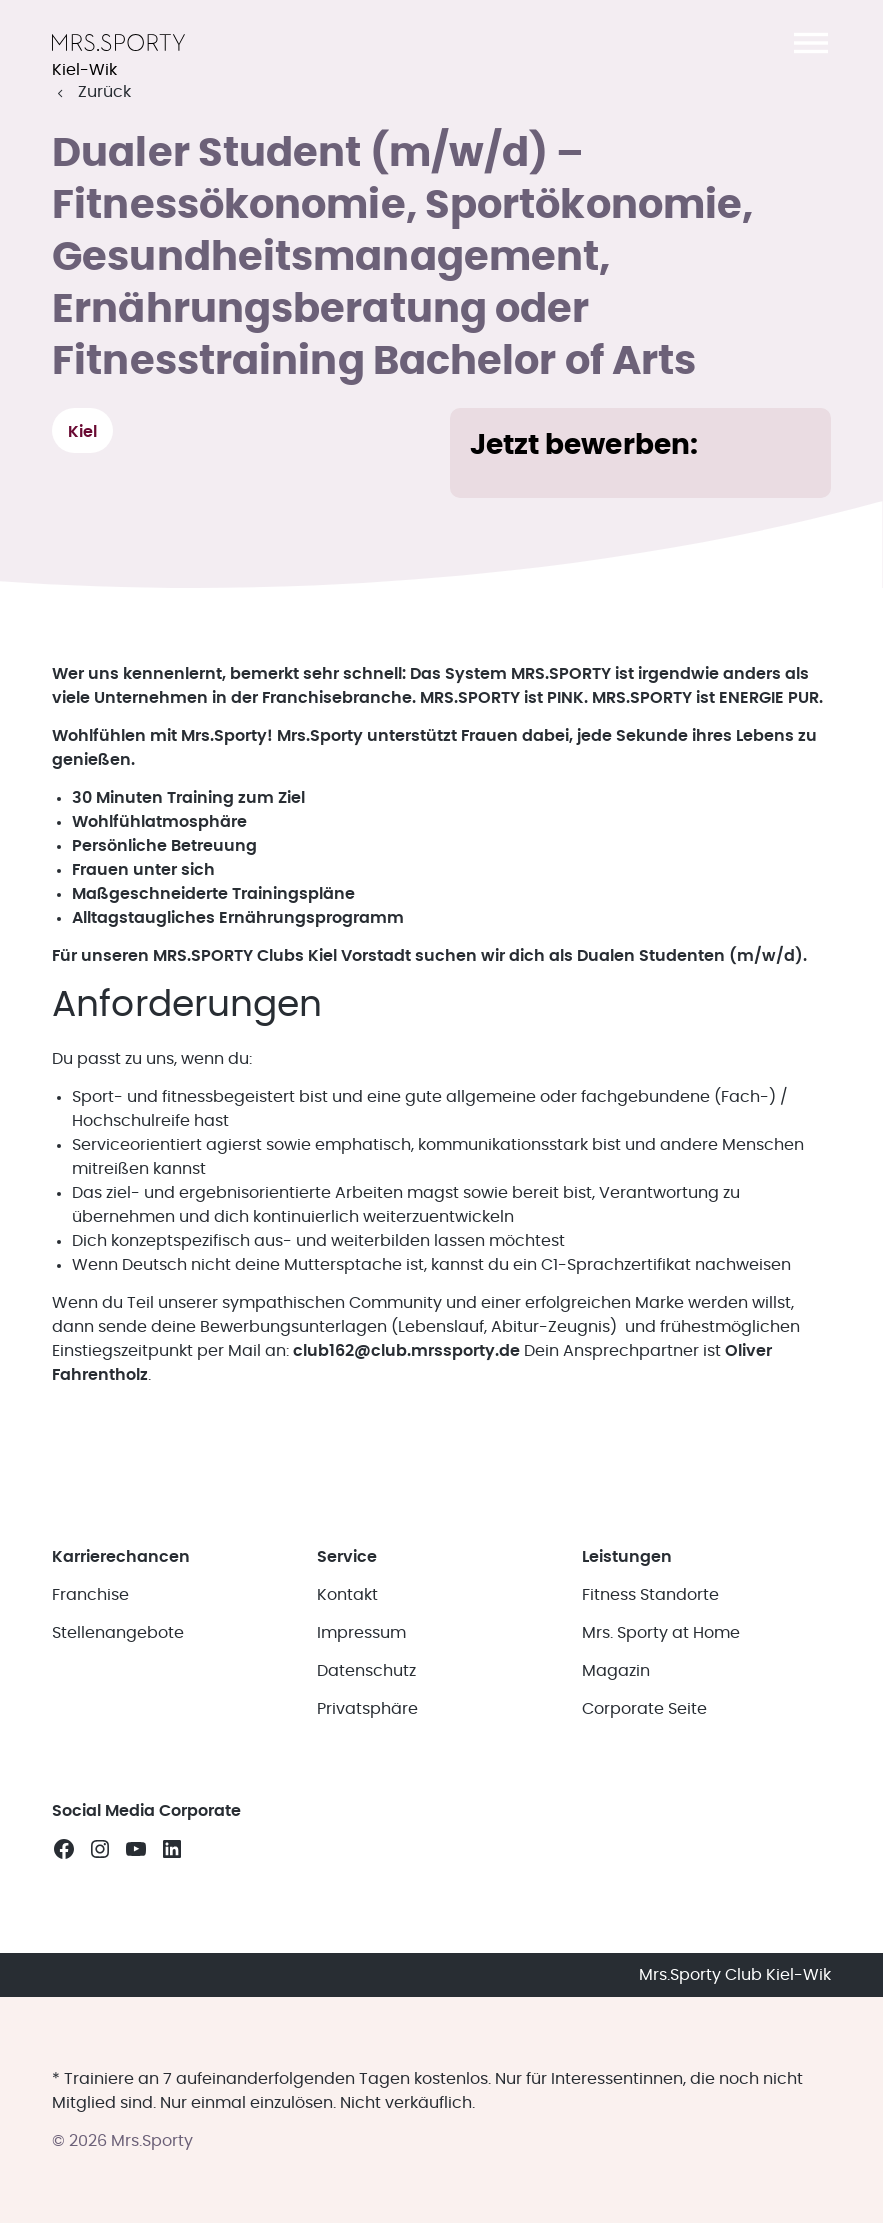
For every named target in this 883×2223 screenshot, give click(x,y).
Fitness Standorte (650, 1595)
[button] (811, 43)
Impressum (361, 1633)
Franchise (90, 1595)
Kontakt (347, 1595)
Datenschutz (366, 1671)
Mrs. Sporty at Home (661, 1633)
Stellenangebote (118, 1633)
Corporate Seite (644, 1709)
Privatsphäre (367, 1709)
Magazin (616, 1671)
